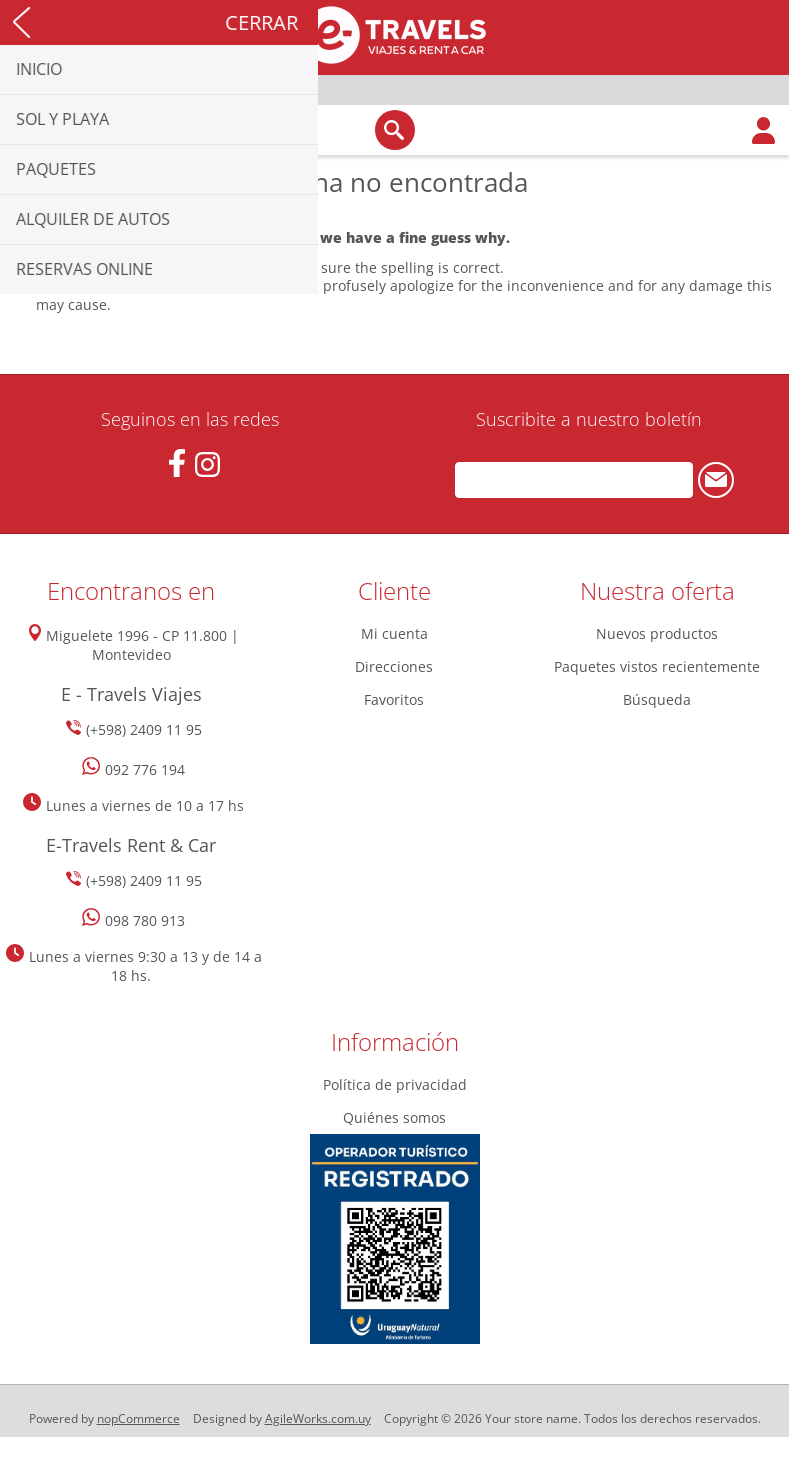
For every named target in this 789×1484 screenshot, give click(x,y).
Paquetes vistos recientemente (657, 666)
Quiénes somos (394, 1117)
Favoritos (394, 699)
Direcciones (394, 666)
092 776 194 (145, 769)
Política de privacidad (395, 1084)
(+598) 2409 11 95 (144, 729)
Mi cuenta (394, 633)
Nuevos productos (657, 633)
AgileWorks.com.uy (318, 1418)
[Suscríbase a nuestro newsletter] (574, 480)
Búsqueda (657, 699)
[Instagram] (207, 464)
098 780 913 (145, 920)
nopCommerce (138, 1418)
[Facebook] (176, 463)
